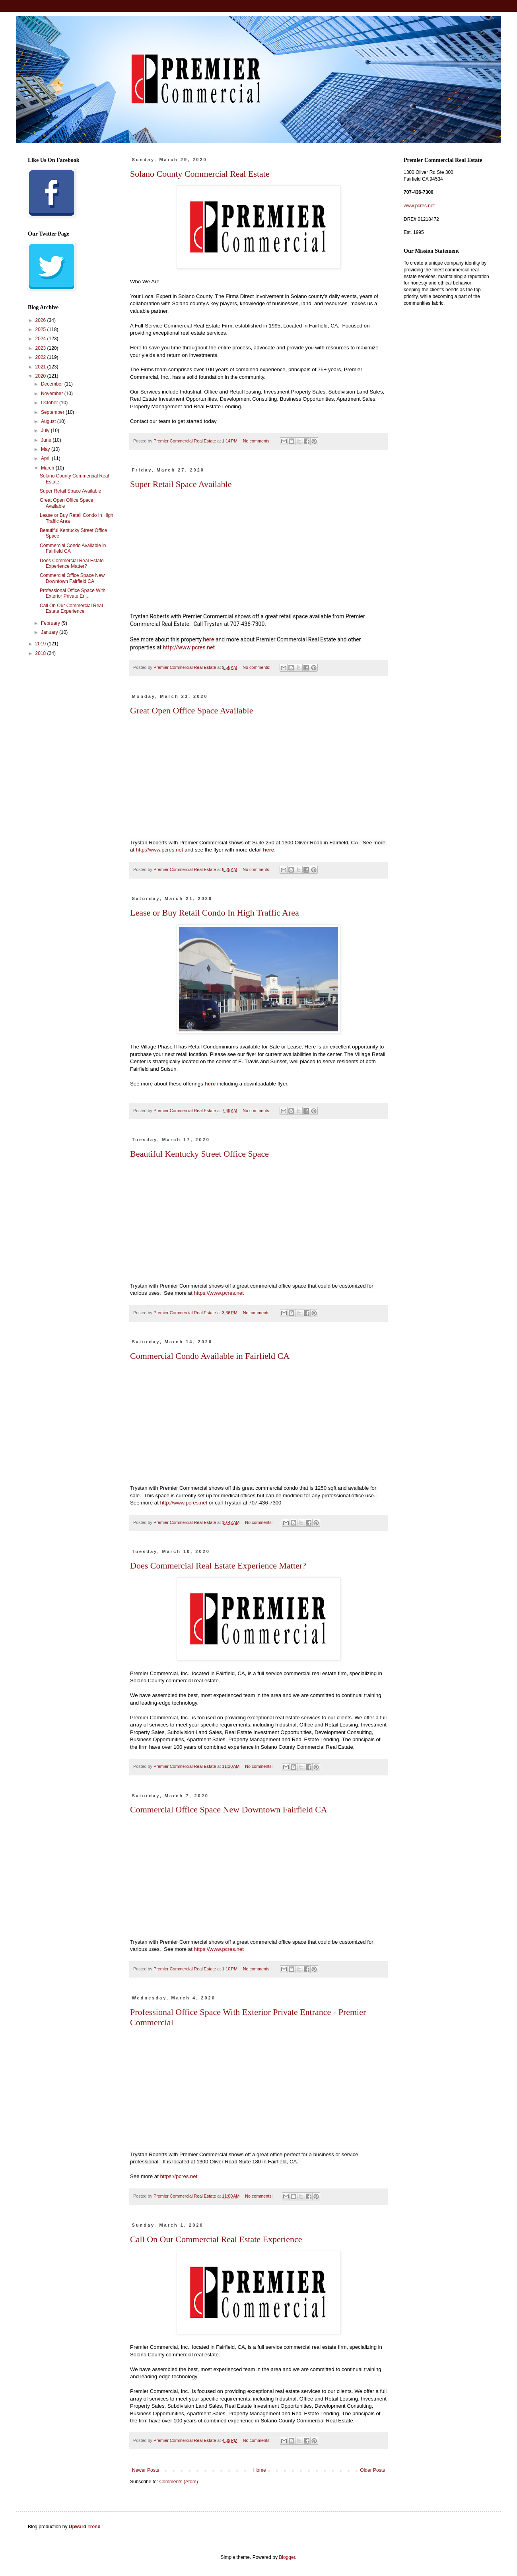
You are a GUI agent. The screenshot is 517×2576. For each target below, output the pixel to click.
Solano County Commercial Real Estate (200, 174)
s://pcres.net (179, 2176)
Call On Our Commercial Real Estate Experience (216, 2239)
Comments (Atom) (178, 2481)
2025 (41, 329)
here (208, 639)
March (48, 468)
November (52, 393)
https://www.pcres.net (219, 1293)
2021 (41, 367)
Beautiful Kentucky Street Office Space (199, 1154)
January (50, 632)
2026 (41, 320)
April (46, 458)
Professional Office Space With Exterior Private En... (72, 593)
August (49, 421)
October (50, 402)
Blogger (287, 2557)
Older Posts (372, 2470)
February (51, 623)
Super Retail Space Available (181, 484)
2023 (41, 348)
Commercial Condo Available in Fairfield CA (210, 1356)
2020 (41, 376)
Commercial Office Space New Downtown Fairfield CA (228, 1809)
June (46, 440)
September (53, 412)
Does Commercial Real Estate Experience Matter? (218, 1566)
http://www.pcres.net (189, 647)
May (46, 449)
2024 (41, 338)
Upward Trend (85, 2526)
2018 (41, 653)
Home (259, 2470)
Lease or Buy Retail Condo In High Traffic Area (214, 913)
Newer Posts (145, 2470)
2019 (41, 644)
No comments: (257, 440)
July (46, 430)
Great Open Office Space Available (191, 710)
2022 (41, 357)
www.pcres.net (419, 205)
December (52, 384)
